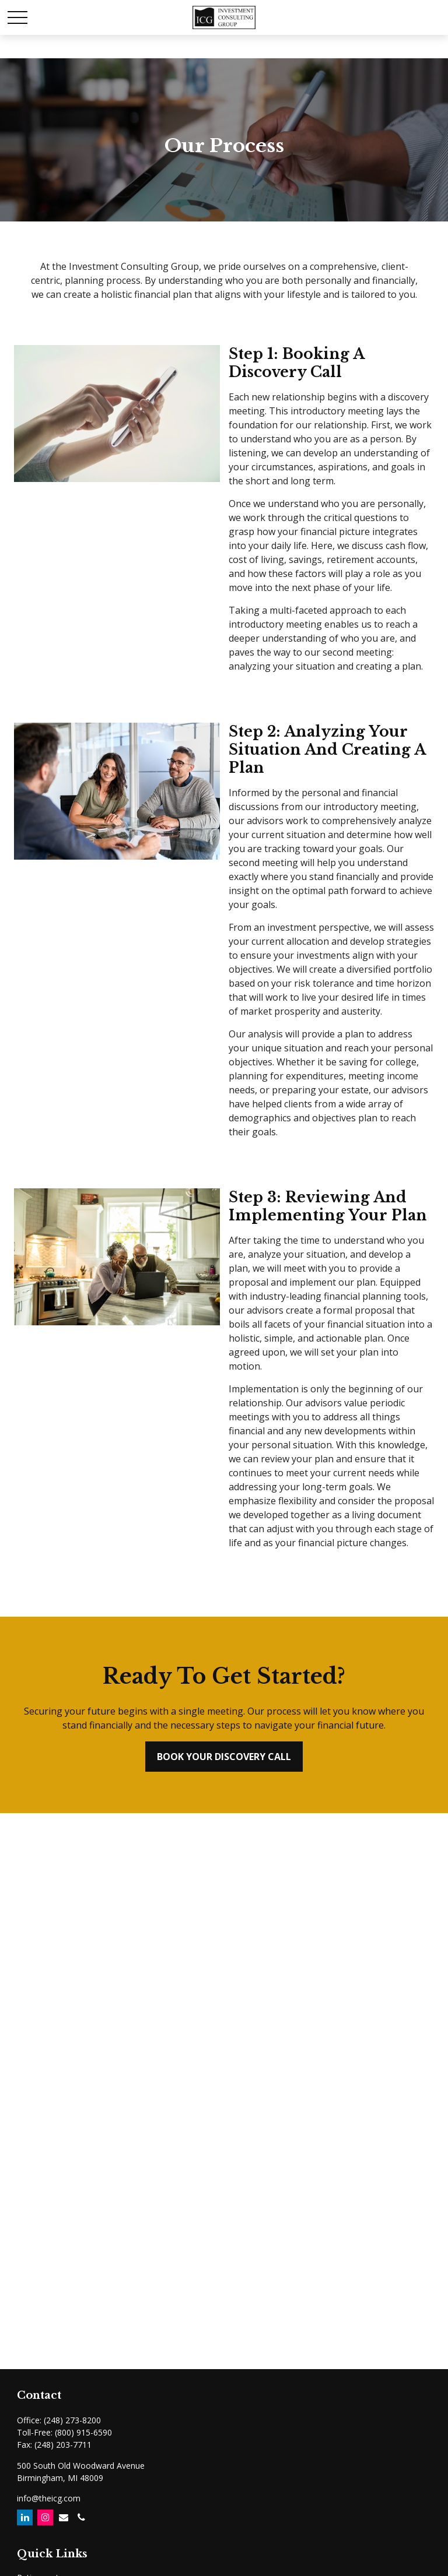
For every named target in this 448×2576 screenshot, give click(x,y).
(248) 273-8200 (72, 2420)
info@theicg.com (48, 2498)
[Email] (63, 2517)
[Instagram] (45, 2517)
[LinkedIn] (25, 2517)
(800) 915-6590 (83, 2432)
